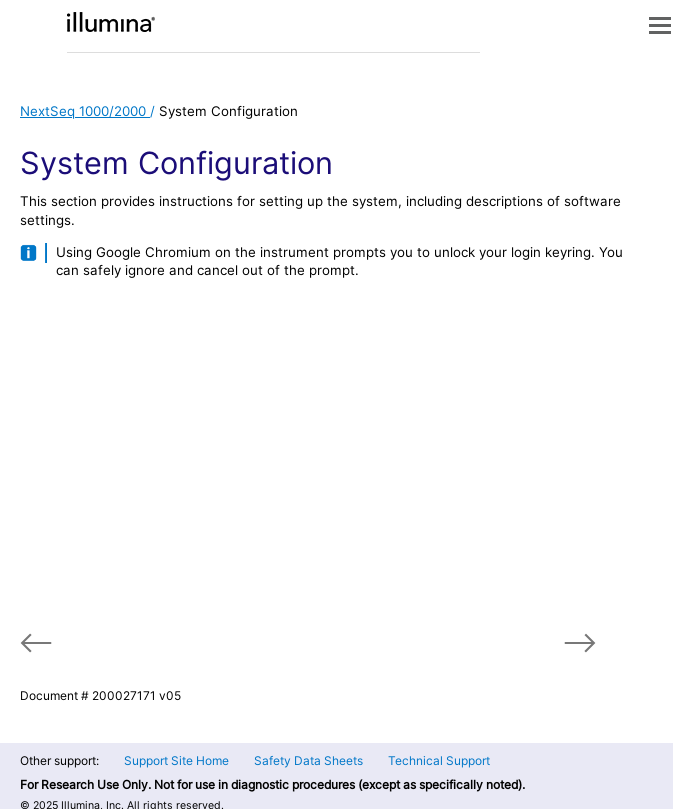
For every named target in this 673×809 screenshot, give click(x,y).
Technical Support (439, 760)
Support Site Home (176, 760)
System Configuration (228, 111)
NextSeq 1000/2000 (85, 111)
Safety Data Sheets (308, 760)
